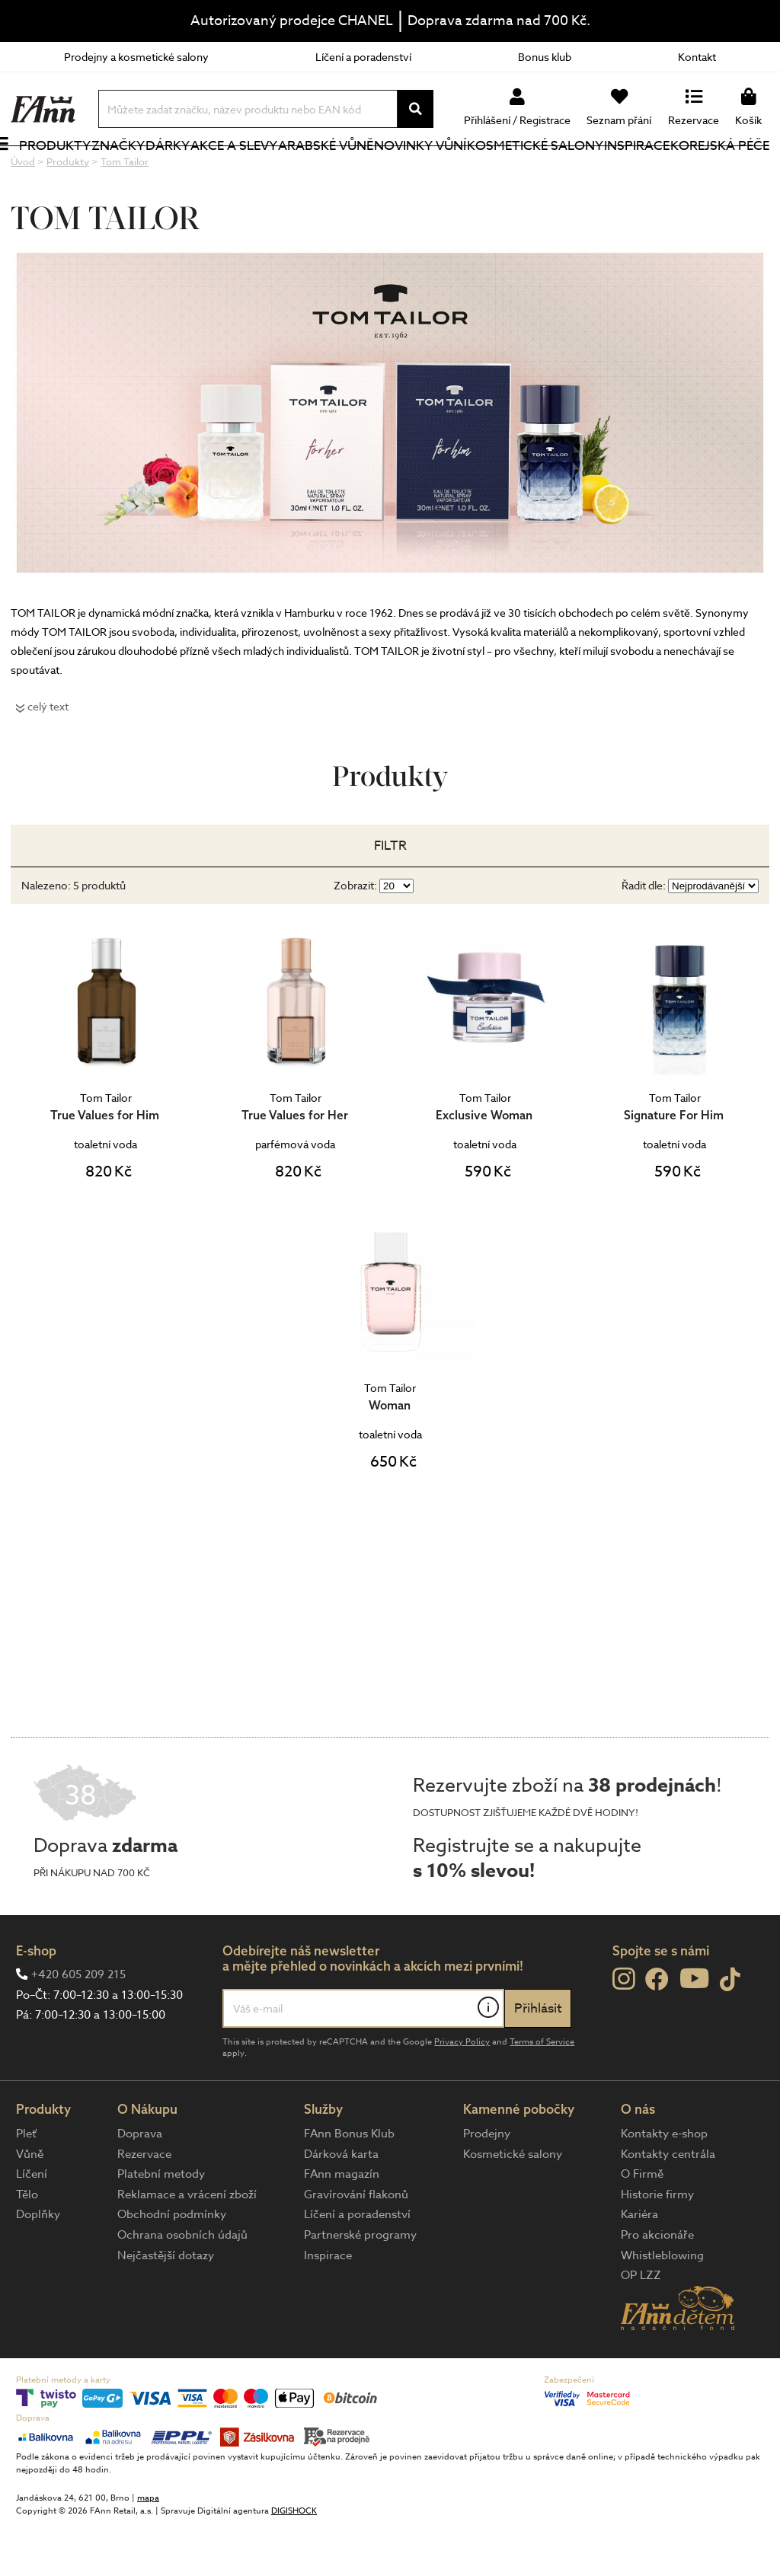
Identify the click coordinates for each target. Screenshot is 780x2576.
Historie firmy (657, 2245)
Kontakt (697, 56)
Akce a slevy (227, 171)
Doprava (139, 2184)
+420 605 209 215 (78, 2025)
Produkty (46, 180)
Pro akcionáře (657, 2286)
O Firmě (642, 2225)
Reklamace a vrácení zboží (187, 2245)
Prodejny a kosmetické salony (136, 56)
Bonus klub (544, 56)
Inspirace (639, 170)
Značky (133, 170)
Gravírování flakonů (356, 2245)
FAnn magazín (341, 2225)
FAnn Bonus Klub (349, 2184)
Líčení (31, 2225)
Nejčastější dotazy (165, 2306)
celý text (48, 757)
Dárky (182, 170)
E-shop (36, 2001)
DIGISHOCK (294, 2561)
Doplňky (38, 2265)
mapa (148, 2548)
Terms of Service (542, 2092)
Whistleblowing (662, 2306)
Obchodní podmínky (171, 2265)
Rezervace (144, 2205)
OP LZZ (641, 2326)
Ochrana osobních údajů (182, 2286)
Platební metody (161, 2225)
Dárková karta (341, 2205)
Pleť (26, 2184)
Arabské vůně (318, 171)
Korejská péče (704, 171)
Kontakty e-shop (664, 2184)
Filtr (390, 896)
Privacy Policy (462, 2092)
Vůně (29, 2205)
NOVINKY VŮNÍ (411, 171)
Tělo (27, 2245)
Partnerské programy (360, 2286)
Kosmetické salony (513, 171)
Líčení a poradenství (363, 56)
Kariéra (639, 2265)
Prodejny (486, 2184)
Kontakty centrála (668, 2205)
